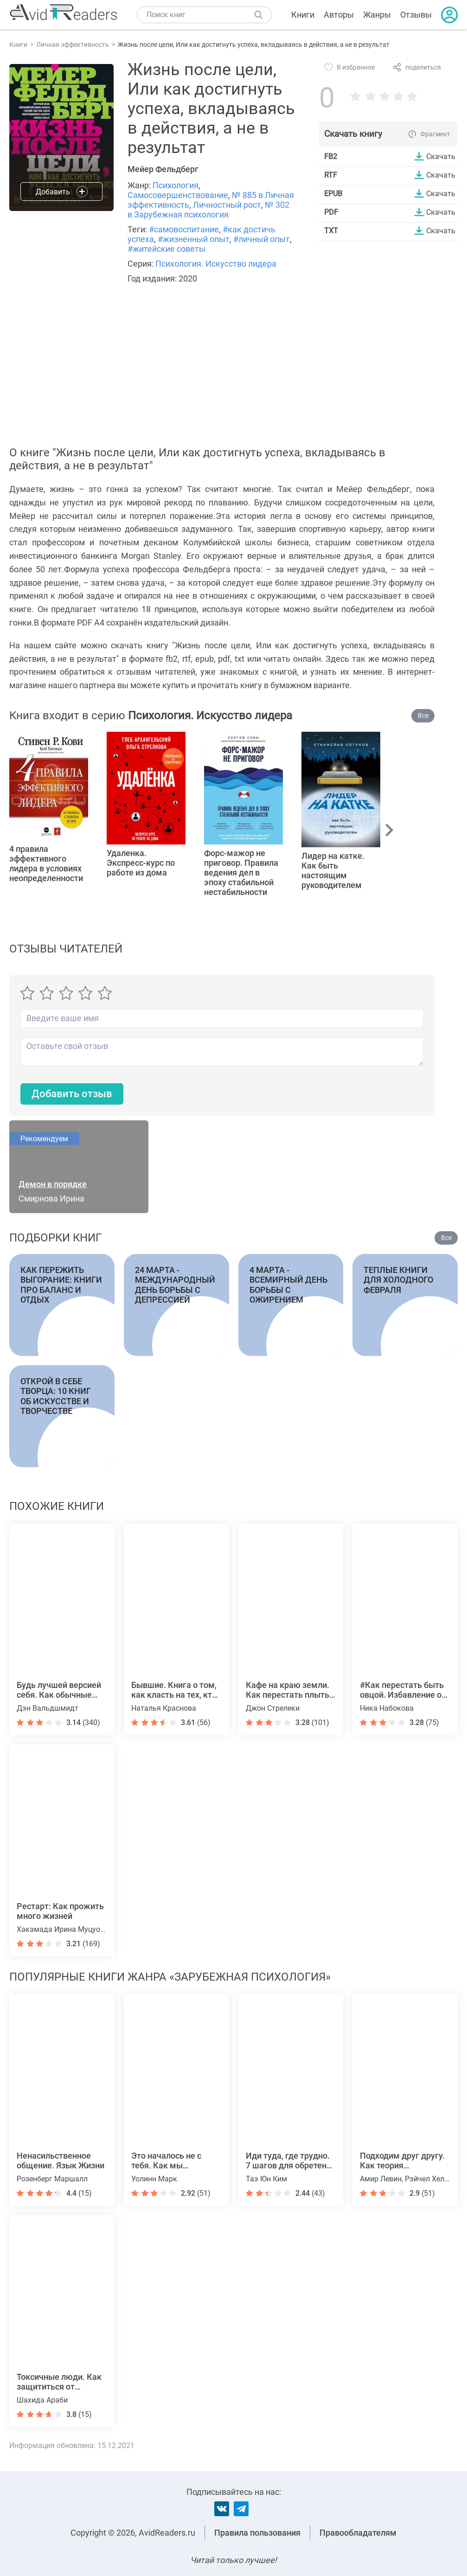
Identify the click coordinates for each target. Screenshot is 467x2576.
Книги (302, 14)
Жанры (377, 14)
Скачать (440, 156)
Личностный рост (227, 205)
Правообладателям (358, 2533)
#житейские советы (166, 249)
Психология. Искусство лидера (215, 263)
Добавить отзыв (72, 1093)
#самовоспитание (184, 229)
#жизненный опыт (194, 239)
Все (423, 715)
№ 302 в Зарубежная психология (208, 209)
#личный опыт (261, 239)
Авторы (339, 14)
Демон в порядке (53, 1184)
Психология (175, 185)
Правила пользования (257, 2533)
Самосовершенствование (178, 195)
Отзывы (416, 14)
